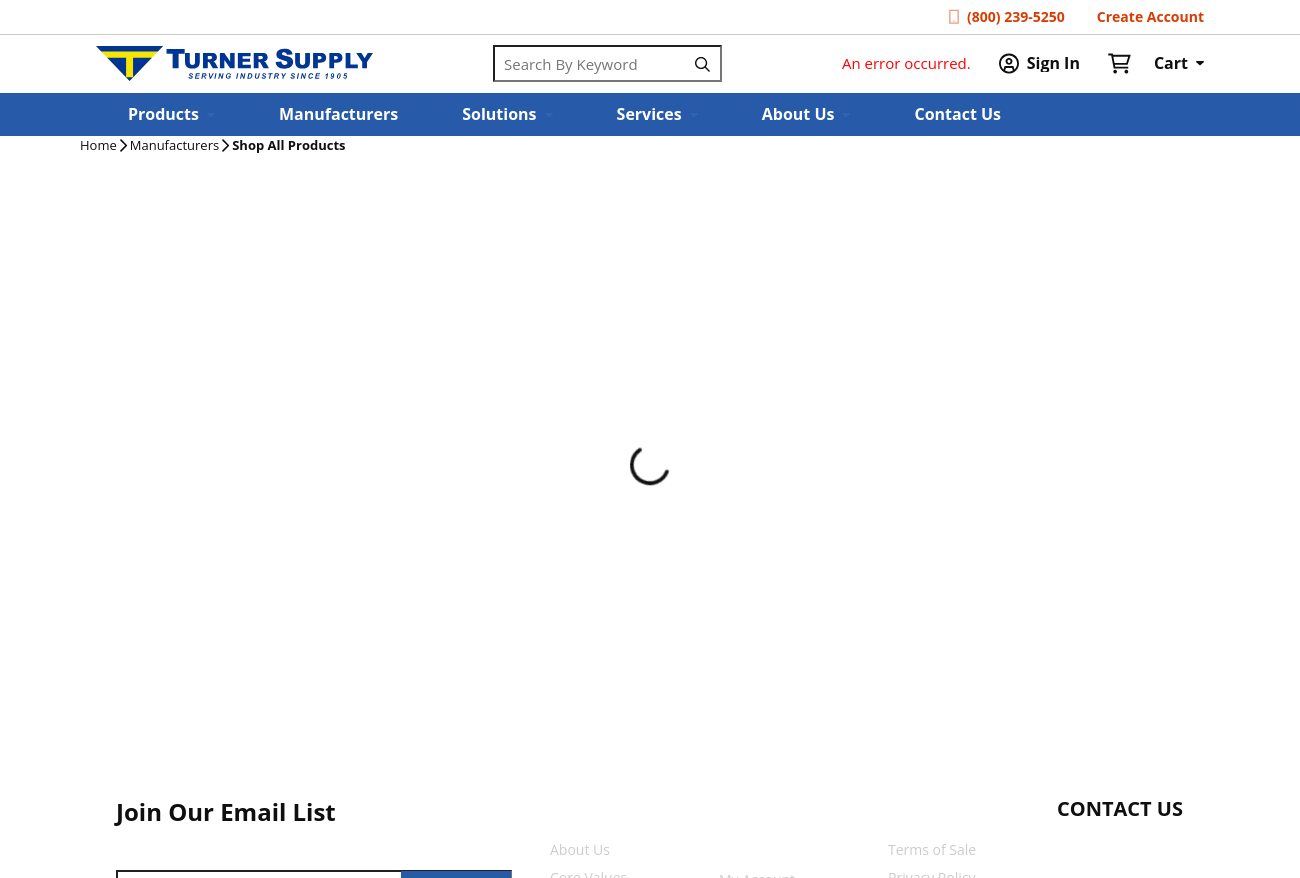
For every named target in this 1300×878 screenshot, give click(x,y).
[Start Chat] (1101, 848)
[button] (171, 114)
